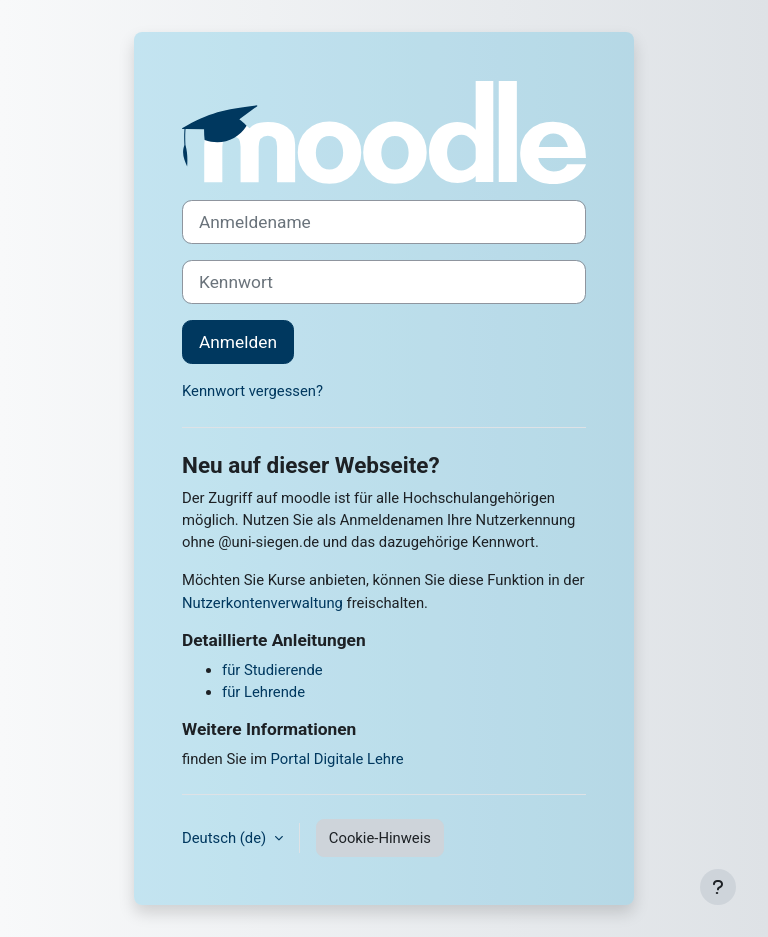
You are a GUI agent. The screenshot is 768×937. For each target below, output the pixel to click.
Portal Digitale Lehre (337, 759)
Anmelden (238, 342)
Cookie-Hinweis (380, 838)
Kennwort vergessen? (252, 391)
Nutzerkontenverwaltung (262, 603)
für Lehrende (263, 692)
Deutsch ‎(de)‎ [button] (226, 838)
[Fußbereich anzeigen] (718, 887)
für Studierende (272, 670)
